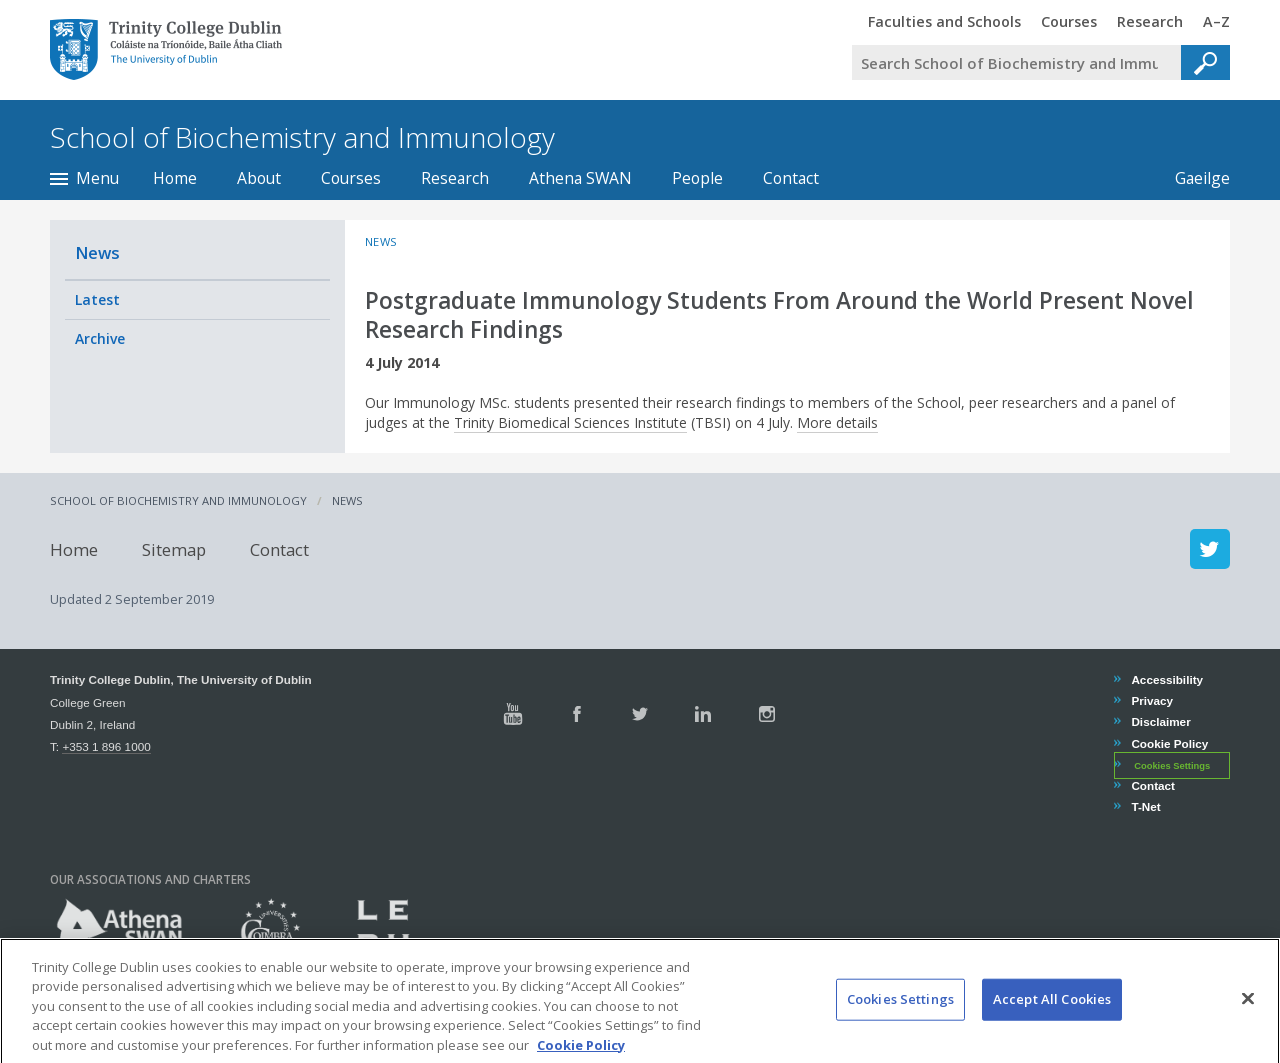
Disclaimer (1160, 721)
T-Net (1145, 806)
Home (175, 178)
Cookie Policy (1169, 743)
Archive (100, 338)
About (259, 178)
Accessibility (1166, 679)
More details (837, 422)
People (697, 178)
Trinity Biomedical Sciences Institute (570, 422)
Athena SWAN (580, 178)
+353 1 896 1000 (106, 746)
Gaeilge (1192, 178)
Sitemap (174, 548)
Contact (791, 178)
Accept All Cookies (1052, 1014)
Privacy (1151, 700)
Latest (97, 299)
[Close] (1248, 1014)
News (97, 252)
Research (455, 178)
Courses (351, 178)
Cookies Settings (1172, 766)
